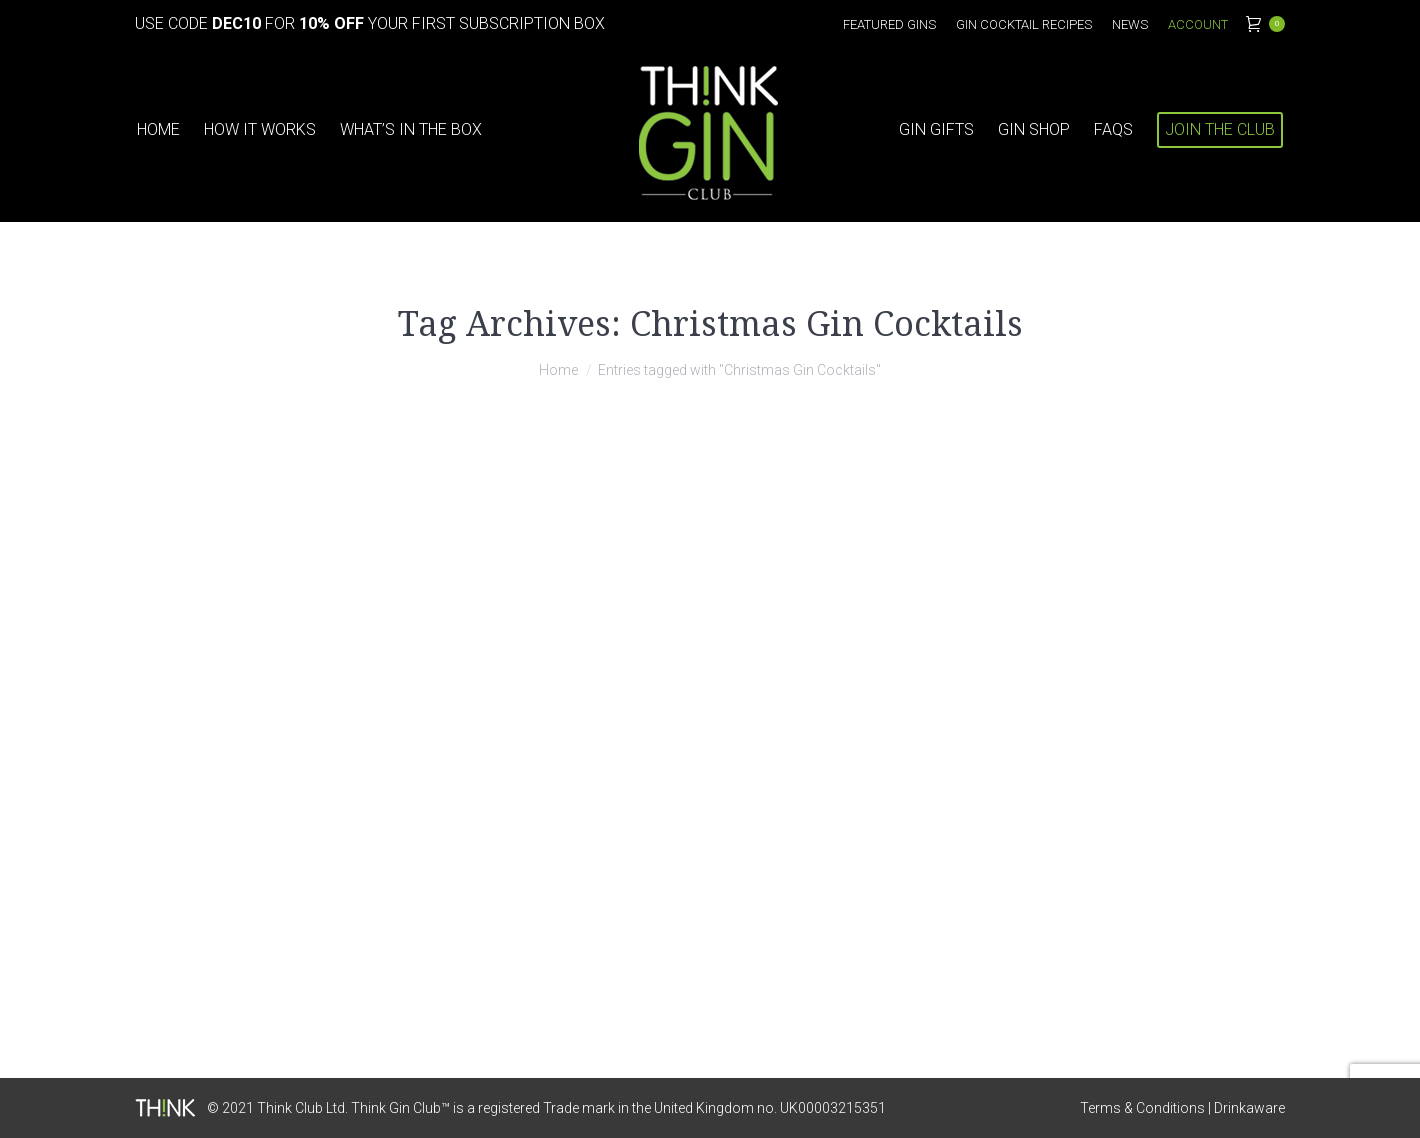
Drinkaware (1249, 1108)
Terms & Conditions (1142, 1108)
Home (558, 370)
